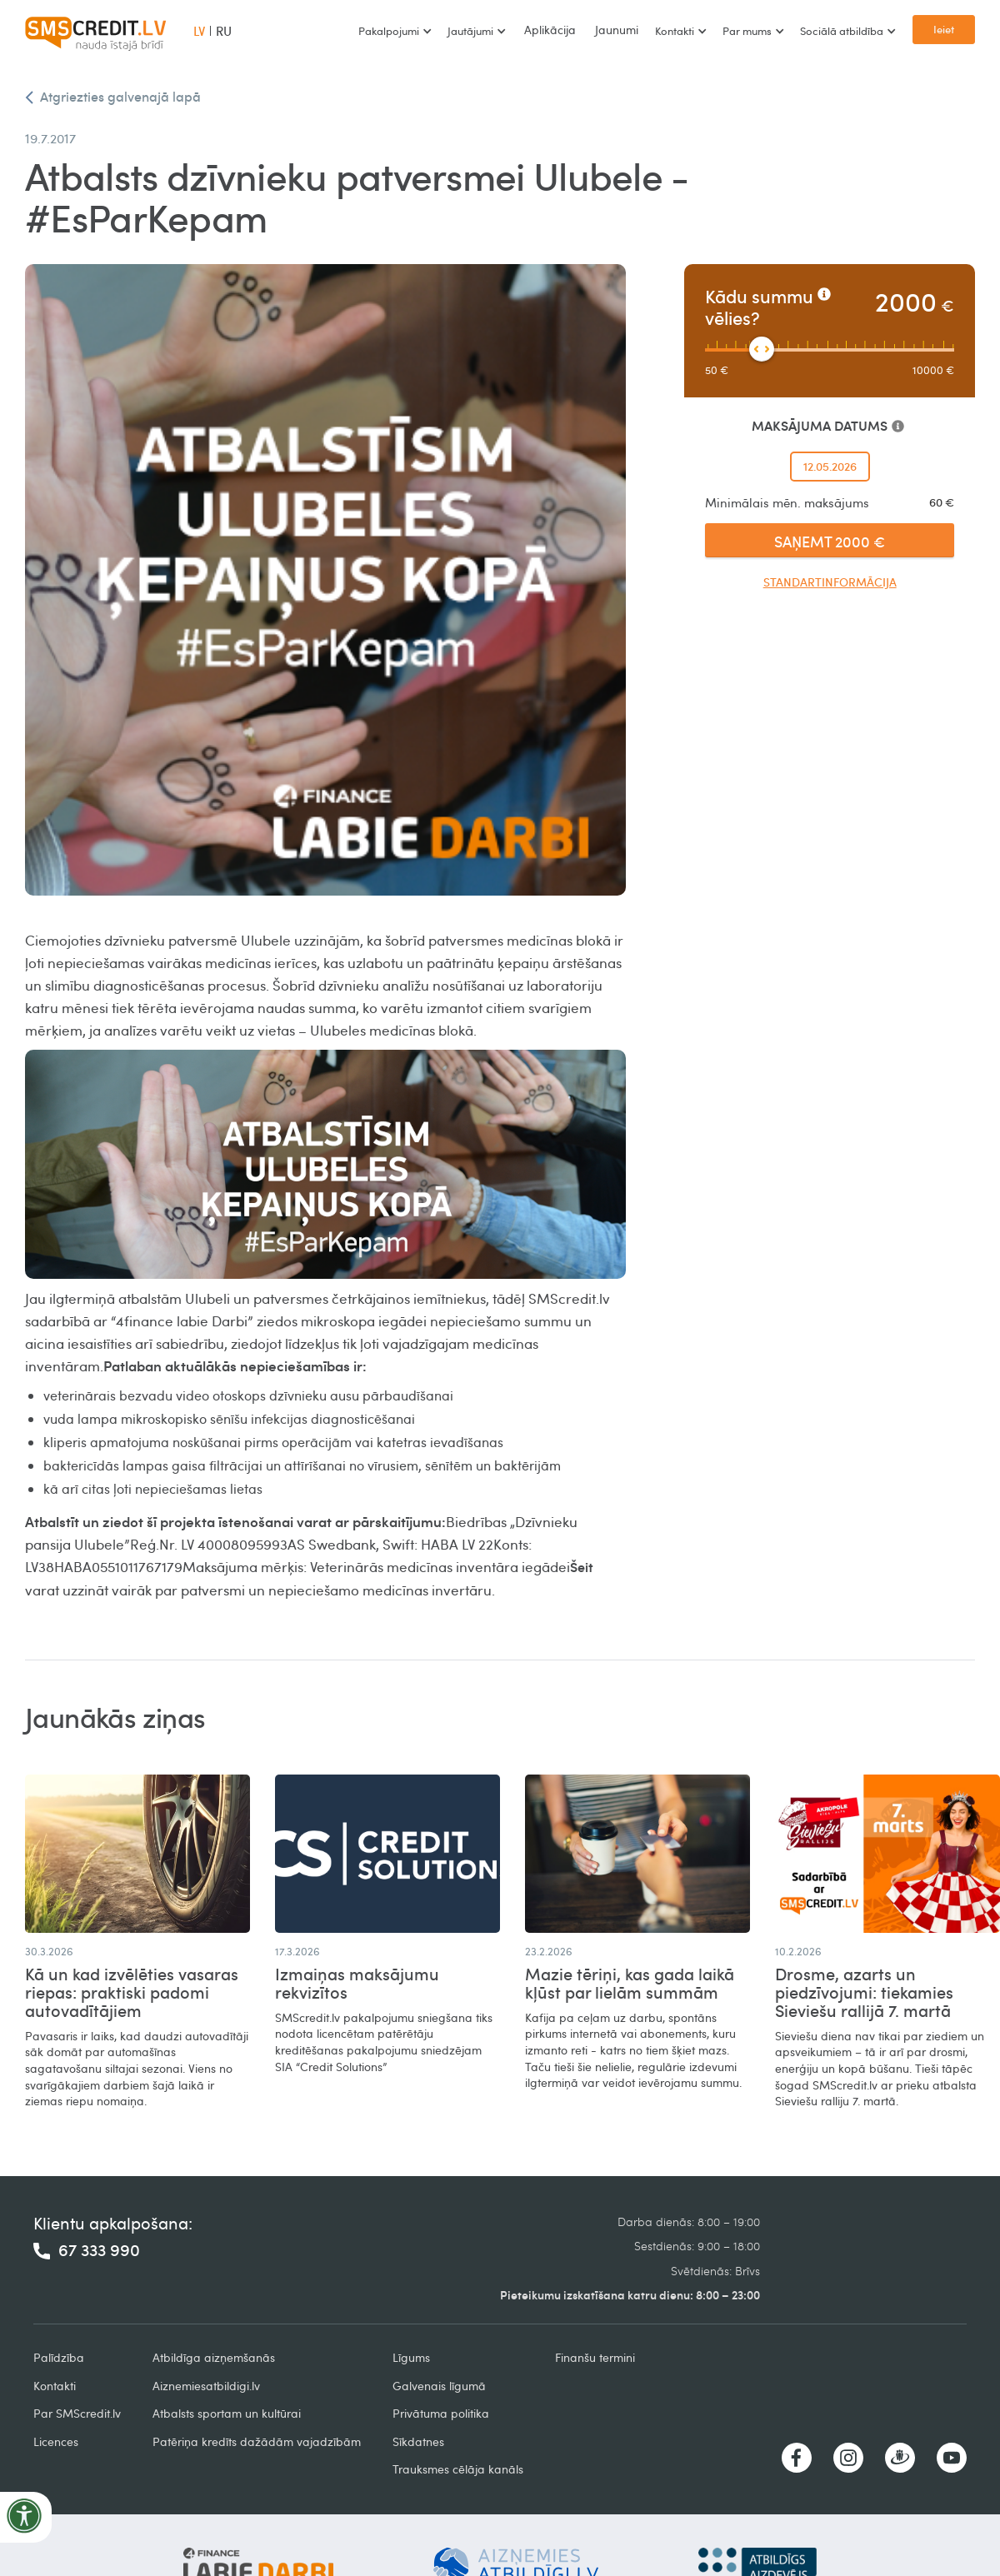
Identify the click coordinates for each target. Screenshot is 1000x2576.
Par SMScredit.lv (77, 2413)
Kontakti (54, 2386)
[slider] (761, 349)
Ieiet (943, 29)
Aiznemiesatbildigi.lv (206, 2386)
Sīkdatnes (418, 2441)
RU (224, 30)
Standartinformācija (830, 582)
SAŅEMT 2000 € (829, 541)
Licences (55, 2441)
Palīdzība (58, 2357)
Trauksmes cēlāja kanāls (457, 2469)
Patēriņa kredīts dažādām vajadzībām (256, 2441)
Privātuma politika (440, 2413)
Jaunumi (616, 29)
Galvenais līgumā (439, 2386)
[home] (96, 31)
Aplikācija (550, 29)
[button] (394, 30)
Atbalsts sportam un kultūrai (226, 2413)
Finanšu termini (595, 2357)
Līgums (411, 2357)
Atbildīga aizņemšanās (213, 2357)
